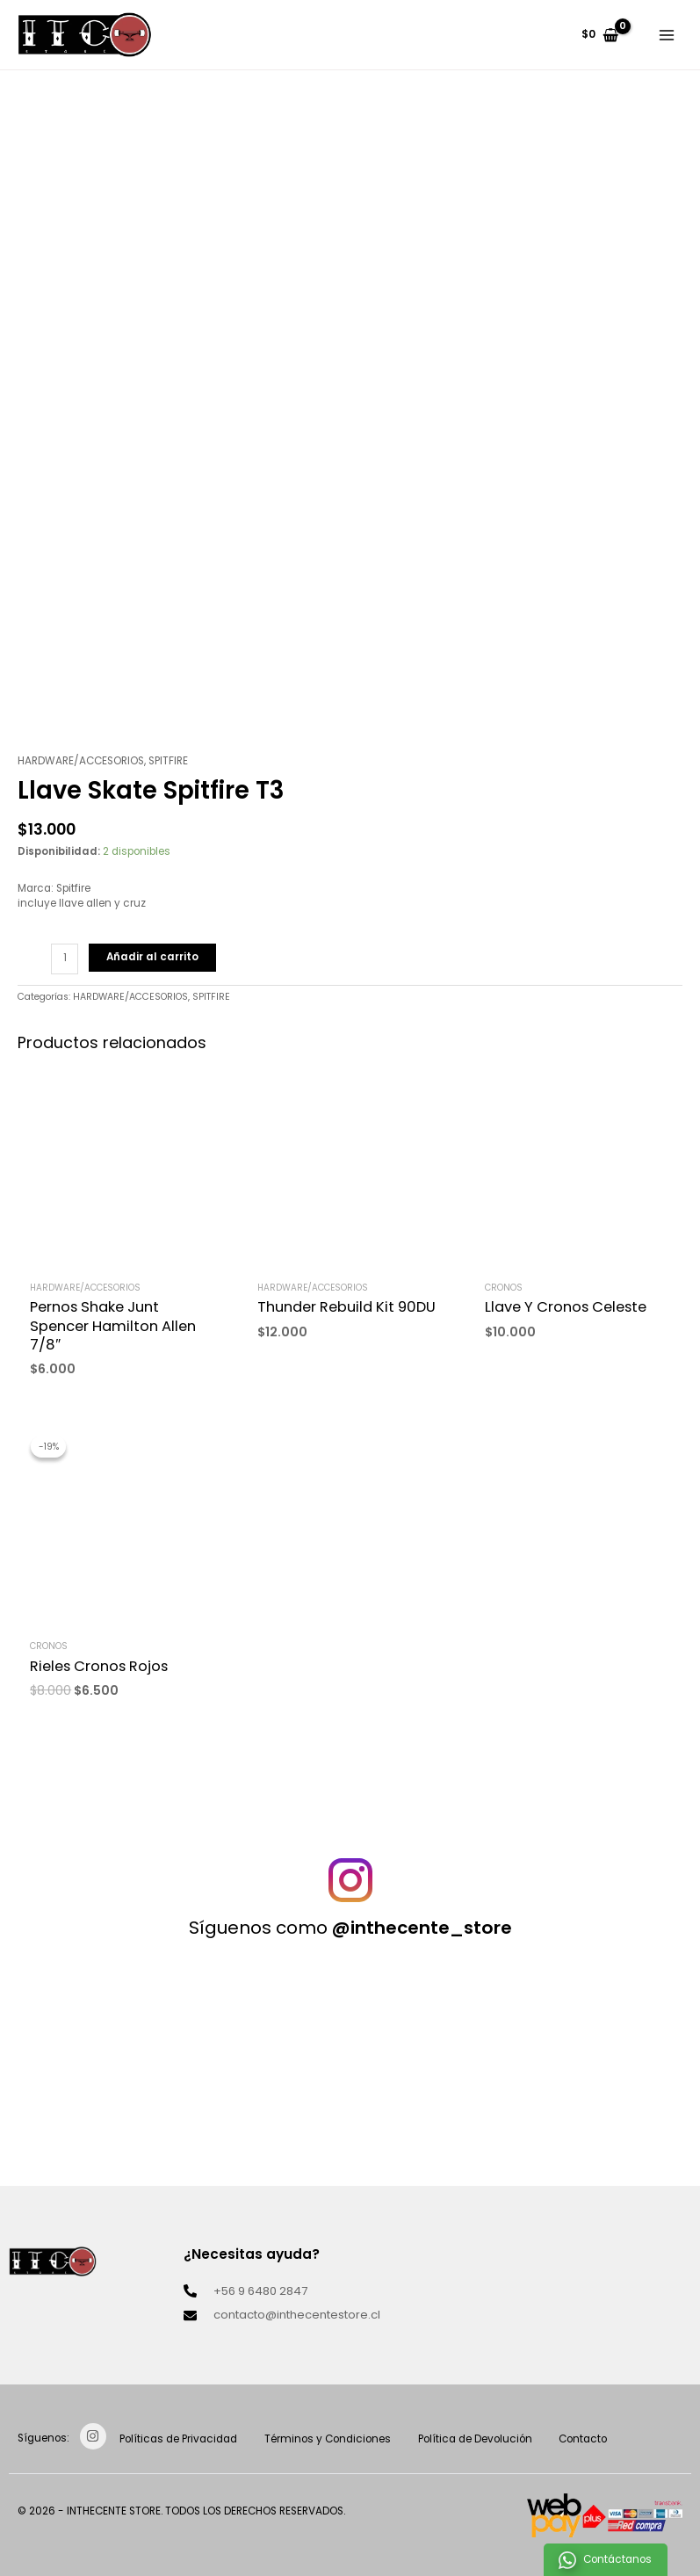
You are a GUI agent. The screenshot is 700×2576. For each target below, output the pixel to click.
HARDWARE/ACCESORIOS (81, 761)
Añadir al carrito (152, 957)
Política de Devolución (482, 2439)
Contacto (593, 2439)
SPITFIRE (168, 761)
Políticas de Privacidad (180, 2439)
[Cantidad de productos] (64, 959)
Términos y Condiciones (332, 2439)
